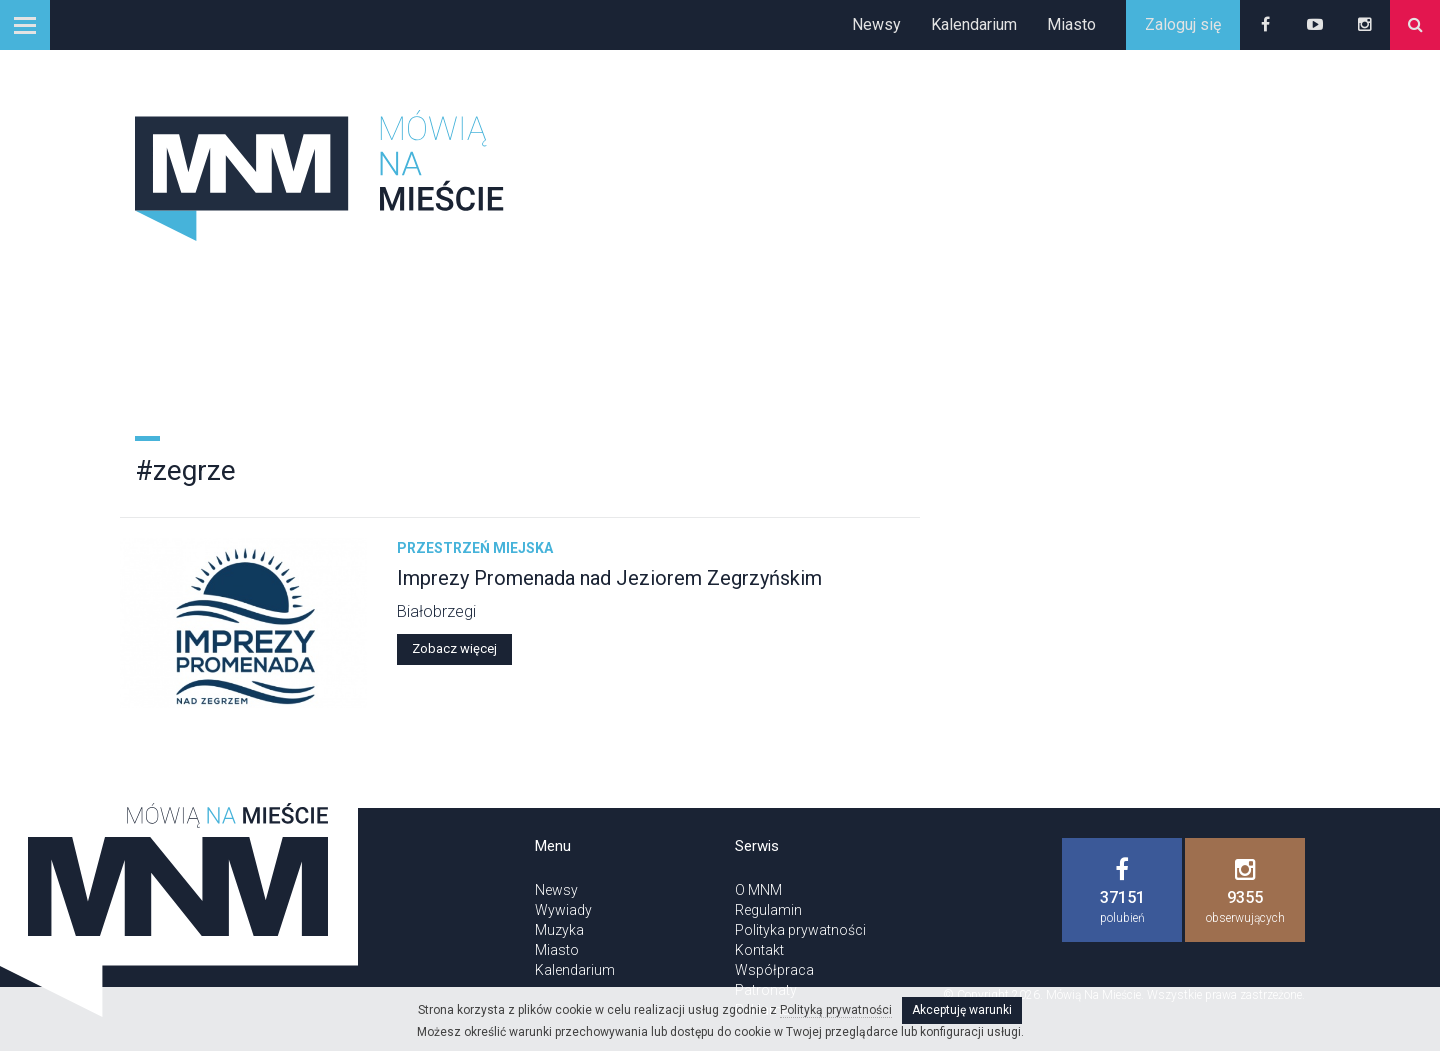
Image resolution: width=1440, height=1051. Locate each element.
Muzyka (559, 930)
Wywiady (563, 910)
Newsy (876, 24)
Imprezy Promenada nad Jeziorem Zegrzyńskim (609, 578)
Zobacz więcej (454, 648)
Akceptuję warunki (962, 1010)
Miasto (1071, 24)
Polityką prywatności (836, 1010)
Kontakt (759, 950)
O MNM (758, 890)
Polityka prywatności (800, 930)
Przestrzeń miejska (475, 548)
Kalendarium (974, 24)
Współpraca (774, 970)
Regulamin (768, 910)
